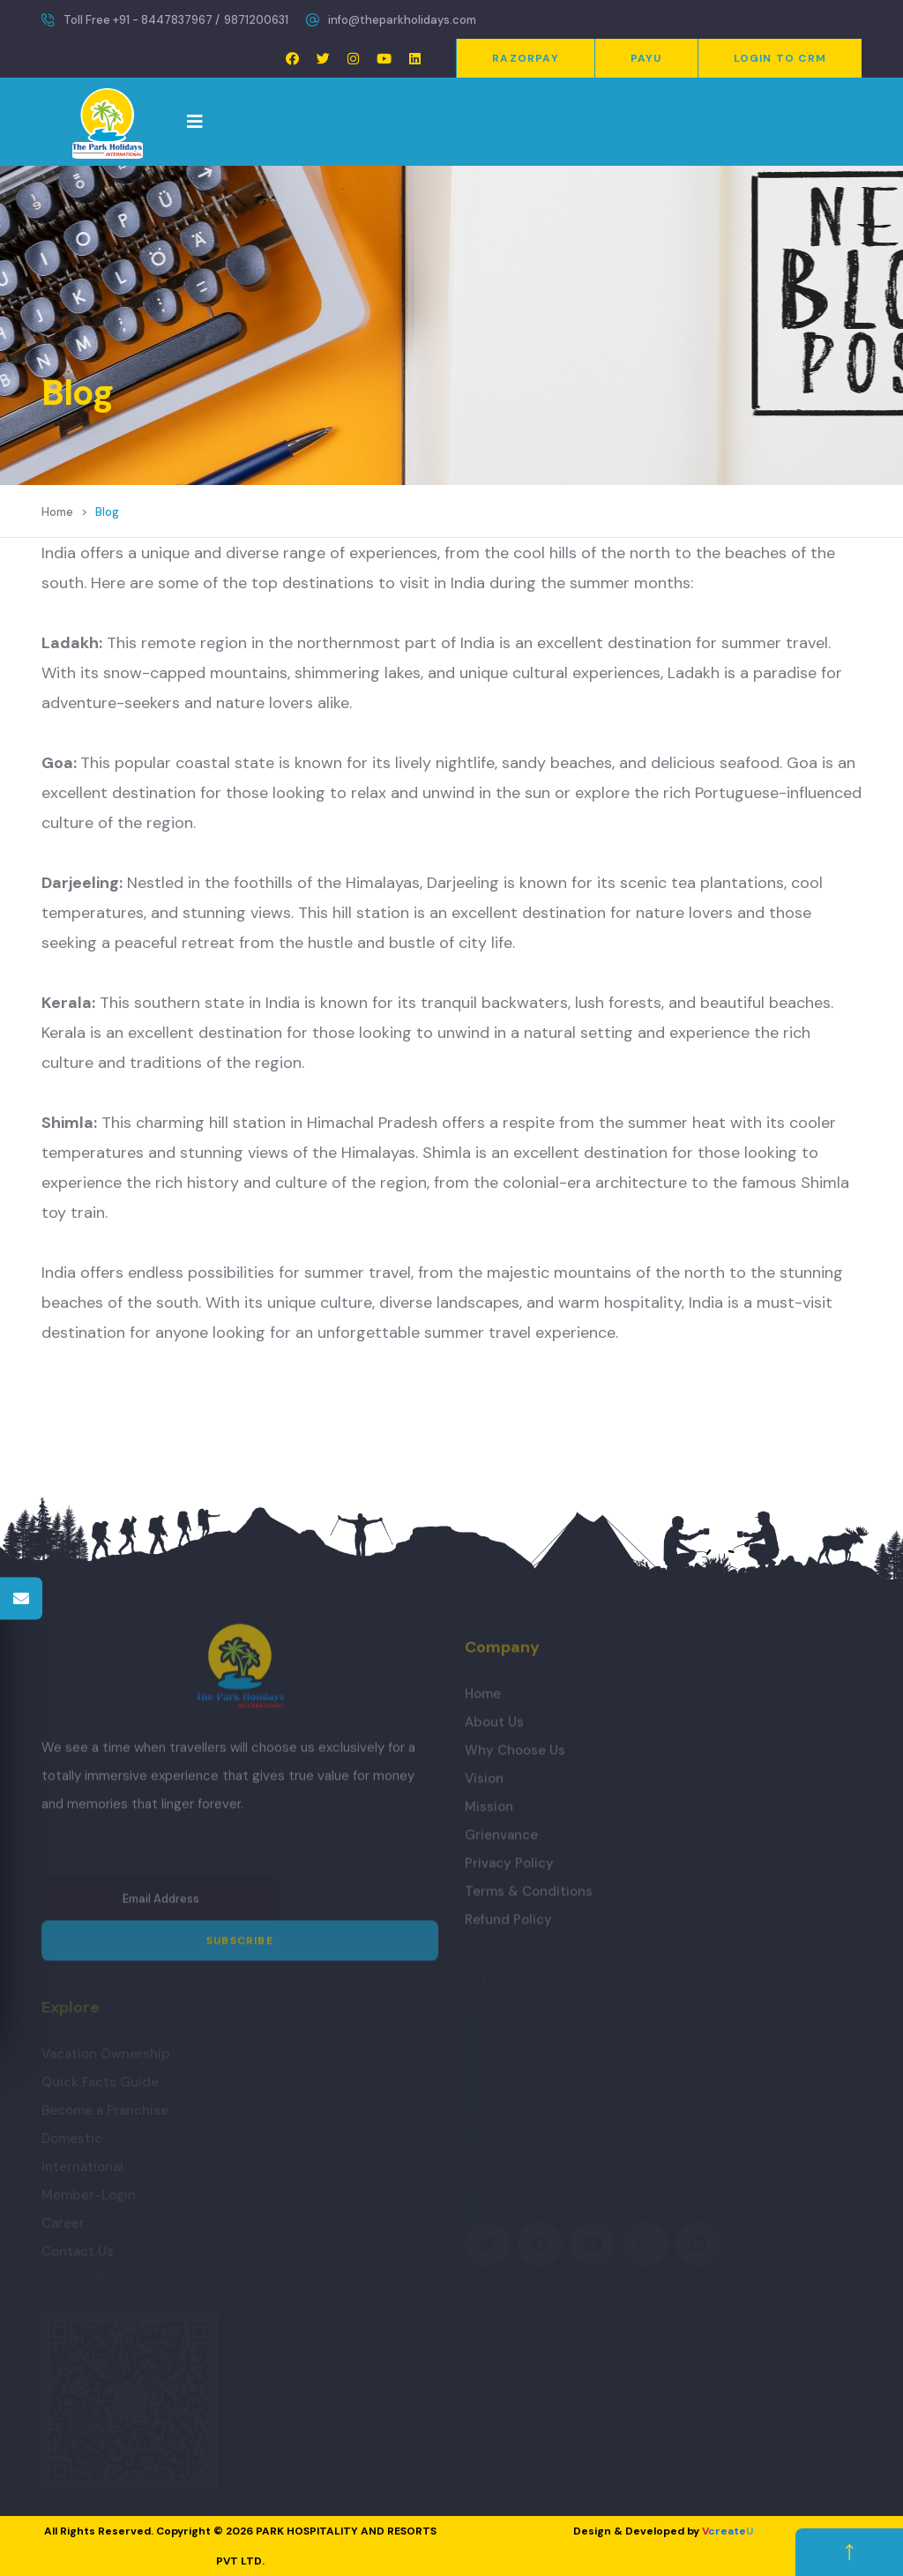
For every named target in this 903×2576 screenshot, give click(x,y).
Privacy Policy (509, 1869)
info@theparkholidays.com (402, 19)
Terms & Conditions (529, 1898)
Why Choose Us (515, 1757)
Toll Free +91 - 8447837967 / (141, 19)
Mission (489, 1813)
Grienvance (501, 1841)
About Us (494, 1728)
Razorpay (525, 58)
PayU (646, 58)
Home (57, 511)
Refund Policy (508, 1926)
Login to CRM (780, 58)
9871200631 (256, 19)
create (727, 2531)
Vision (484, 1785)
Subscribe (239, 1948)
